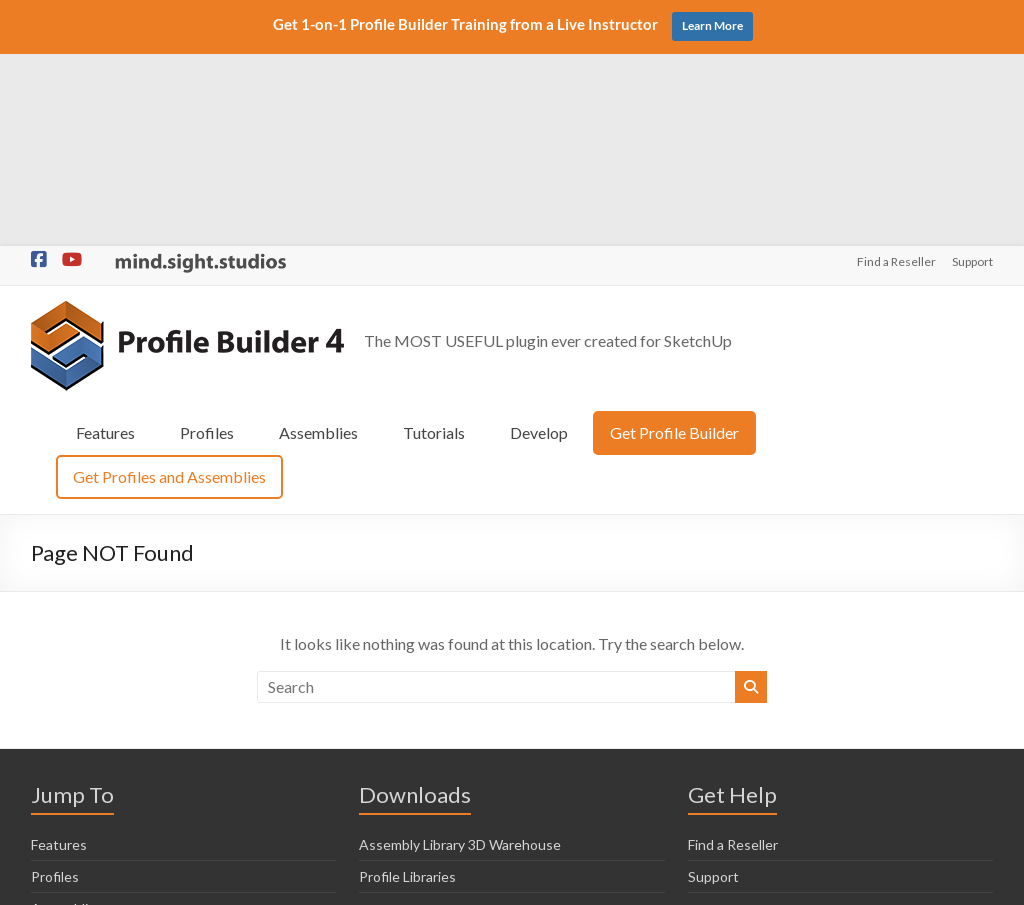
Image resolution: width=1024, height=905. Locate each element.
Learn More (712, 25)
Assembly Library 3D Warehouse (460, 651)
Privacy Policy (613, 880)
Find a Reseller (896, 69)
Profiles (207, 239)
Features (105, 239)
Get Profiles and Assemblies (169, 283)
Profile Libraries (407, 683)
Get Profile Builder (674, 239)
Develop (539, 239)
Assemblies (318, 239)
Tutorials (434, 239)
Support (972, 69)
